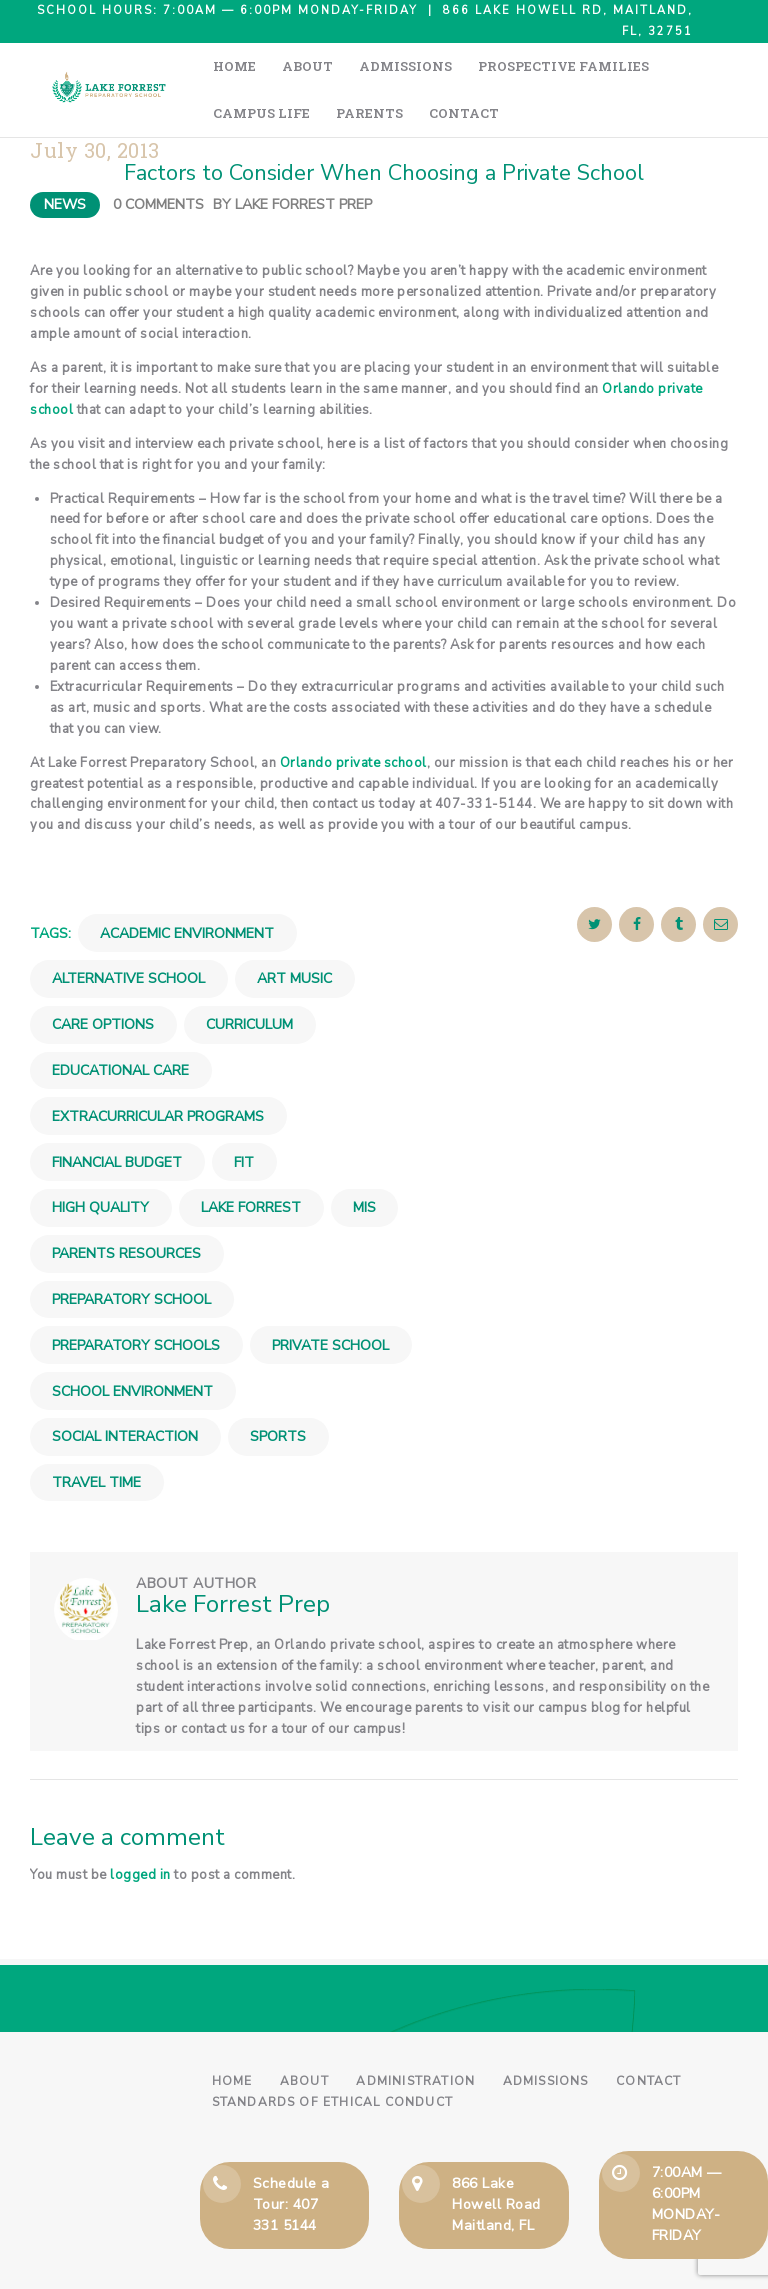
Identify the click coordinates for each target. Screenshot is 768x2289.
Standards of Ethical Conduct (333, 2055)
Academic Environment (187, 886)
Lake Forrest (251, 1160)
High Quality (100, 1160)
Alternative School (128, 932)
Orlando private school (353, 716)
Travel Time (96, 1435)
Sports (278, 1389)
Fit (244, 1115)
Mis (364, 1160)
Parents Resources (126, 1206)
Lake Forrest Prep (303, 157)
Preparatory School (131, 1252)
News (65, 157)
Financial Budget (117, 1115)
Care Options (103, 977)
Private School (330, 1298)
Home (232, 2034)
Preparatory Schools (136, 1298)
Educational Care (120, 1023)
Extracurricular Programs (158, 1069)
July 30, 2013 (95, 103)
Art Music (294, 932)
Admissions (546, 2034)
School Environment (132, 1344)
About (304, 2034)
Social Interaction (125, 1389)
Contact (648, 2034)
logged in (140, 1828)
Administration (415, 2034)
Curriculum (249, 977)
